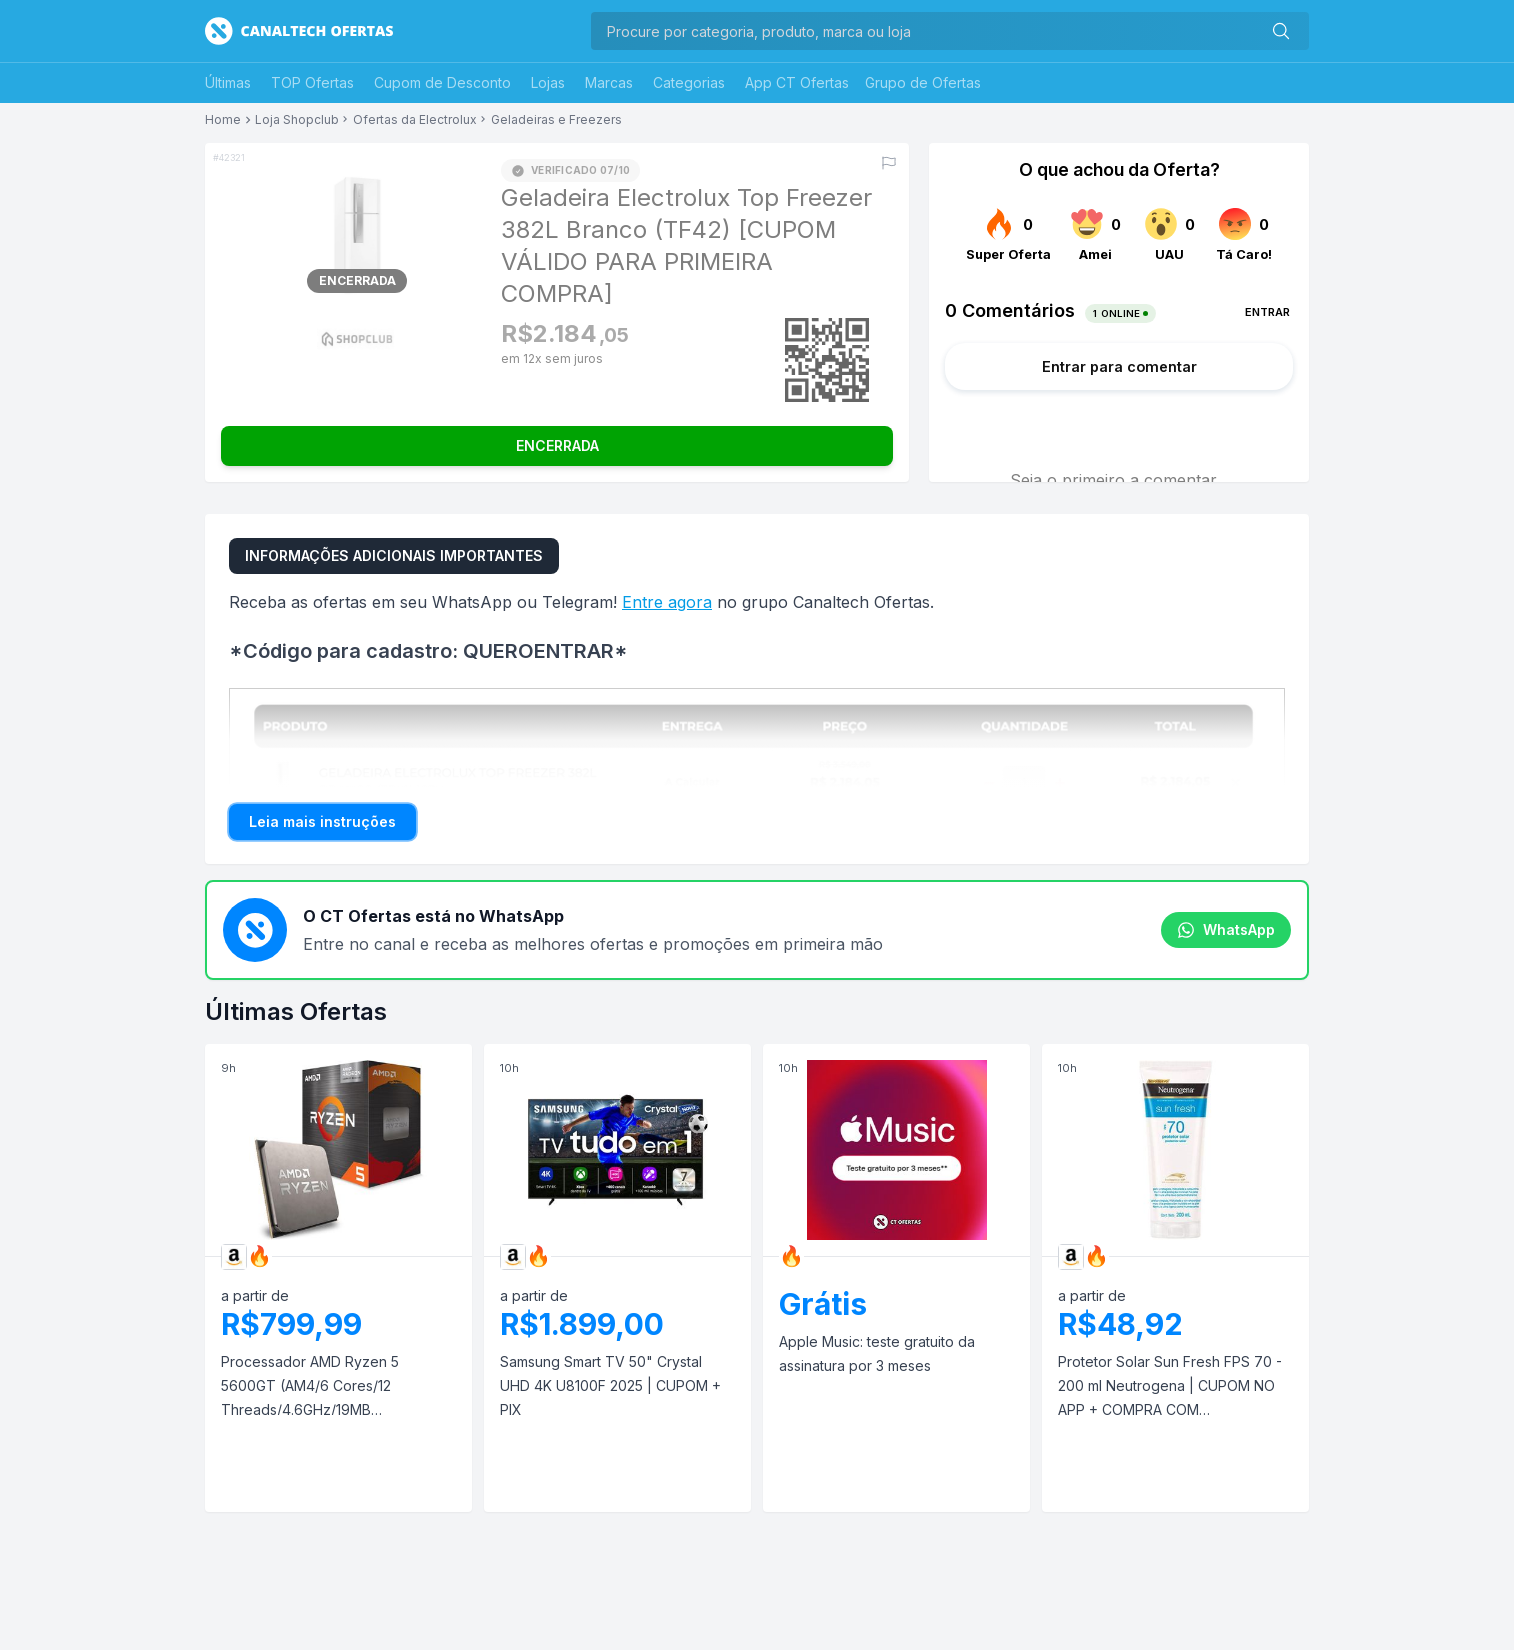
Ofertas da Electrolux (415, 120)
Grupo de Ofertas (923, 82)
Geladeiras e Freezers (556, 120)
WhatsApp (1226, 930)
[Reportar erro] (889, 163)
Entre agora (667, 602)
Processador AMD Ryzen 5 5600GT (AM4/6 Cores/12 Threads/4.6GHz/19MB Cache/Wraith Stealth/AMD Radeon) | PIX (310, 1387)
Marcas (609, 82)
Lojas (548, 82)
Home (223, 120)
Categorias (689, 82)
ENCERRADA (557, 445)
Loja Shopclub (297, 120)
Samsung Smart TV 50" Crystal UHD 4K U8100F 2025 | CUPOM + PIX (610, 1385)
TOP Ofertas (312, 82)
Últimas (228, 82)
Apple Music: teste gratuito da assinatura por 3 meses (877, 1353)
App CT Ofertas (797, 82)
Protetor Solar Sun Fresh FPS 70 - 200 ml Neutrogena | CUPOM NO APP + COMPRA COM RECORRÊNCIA (1170, 1387)
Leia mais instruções (322, 821)
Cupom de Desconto (442, 82)
